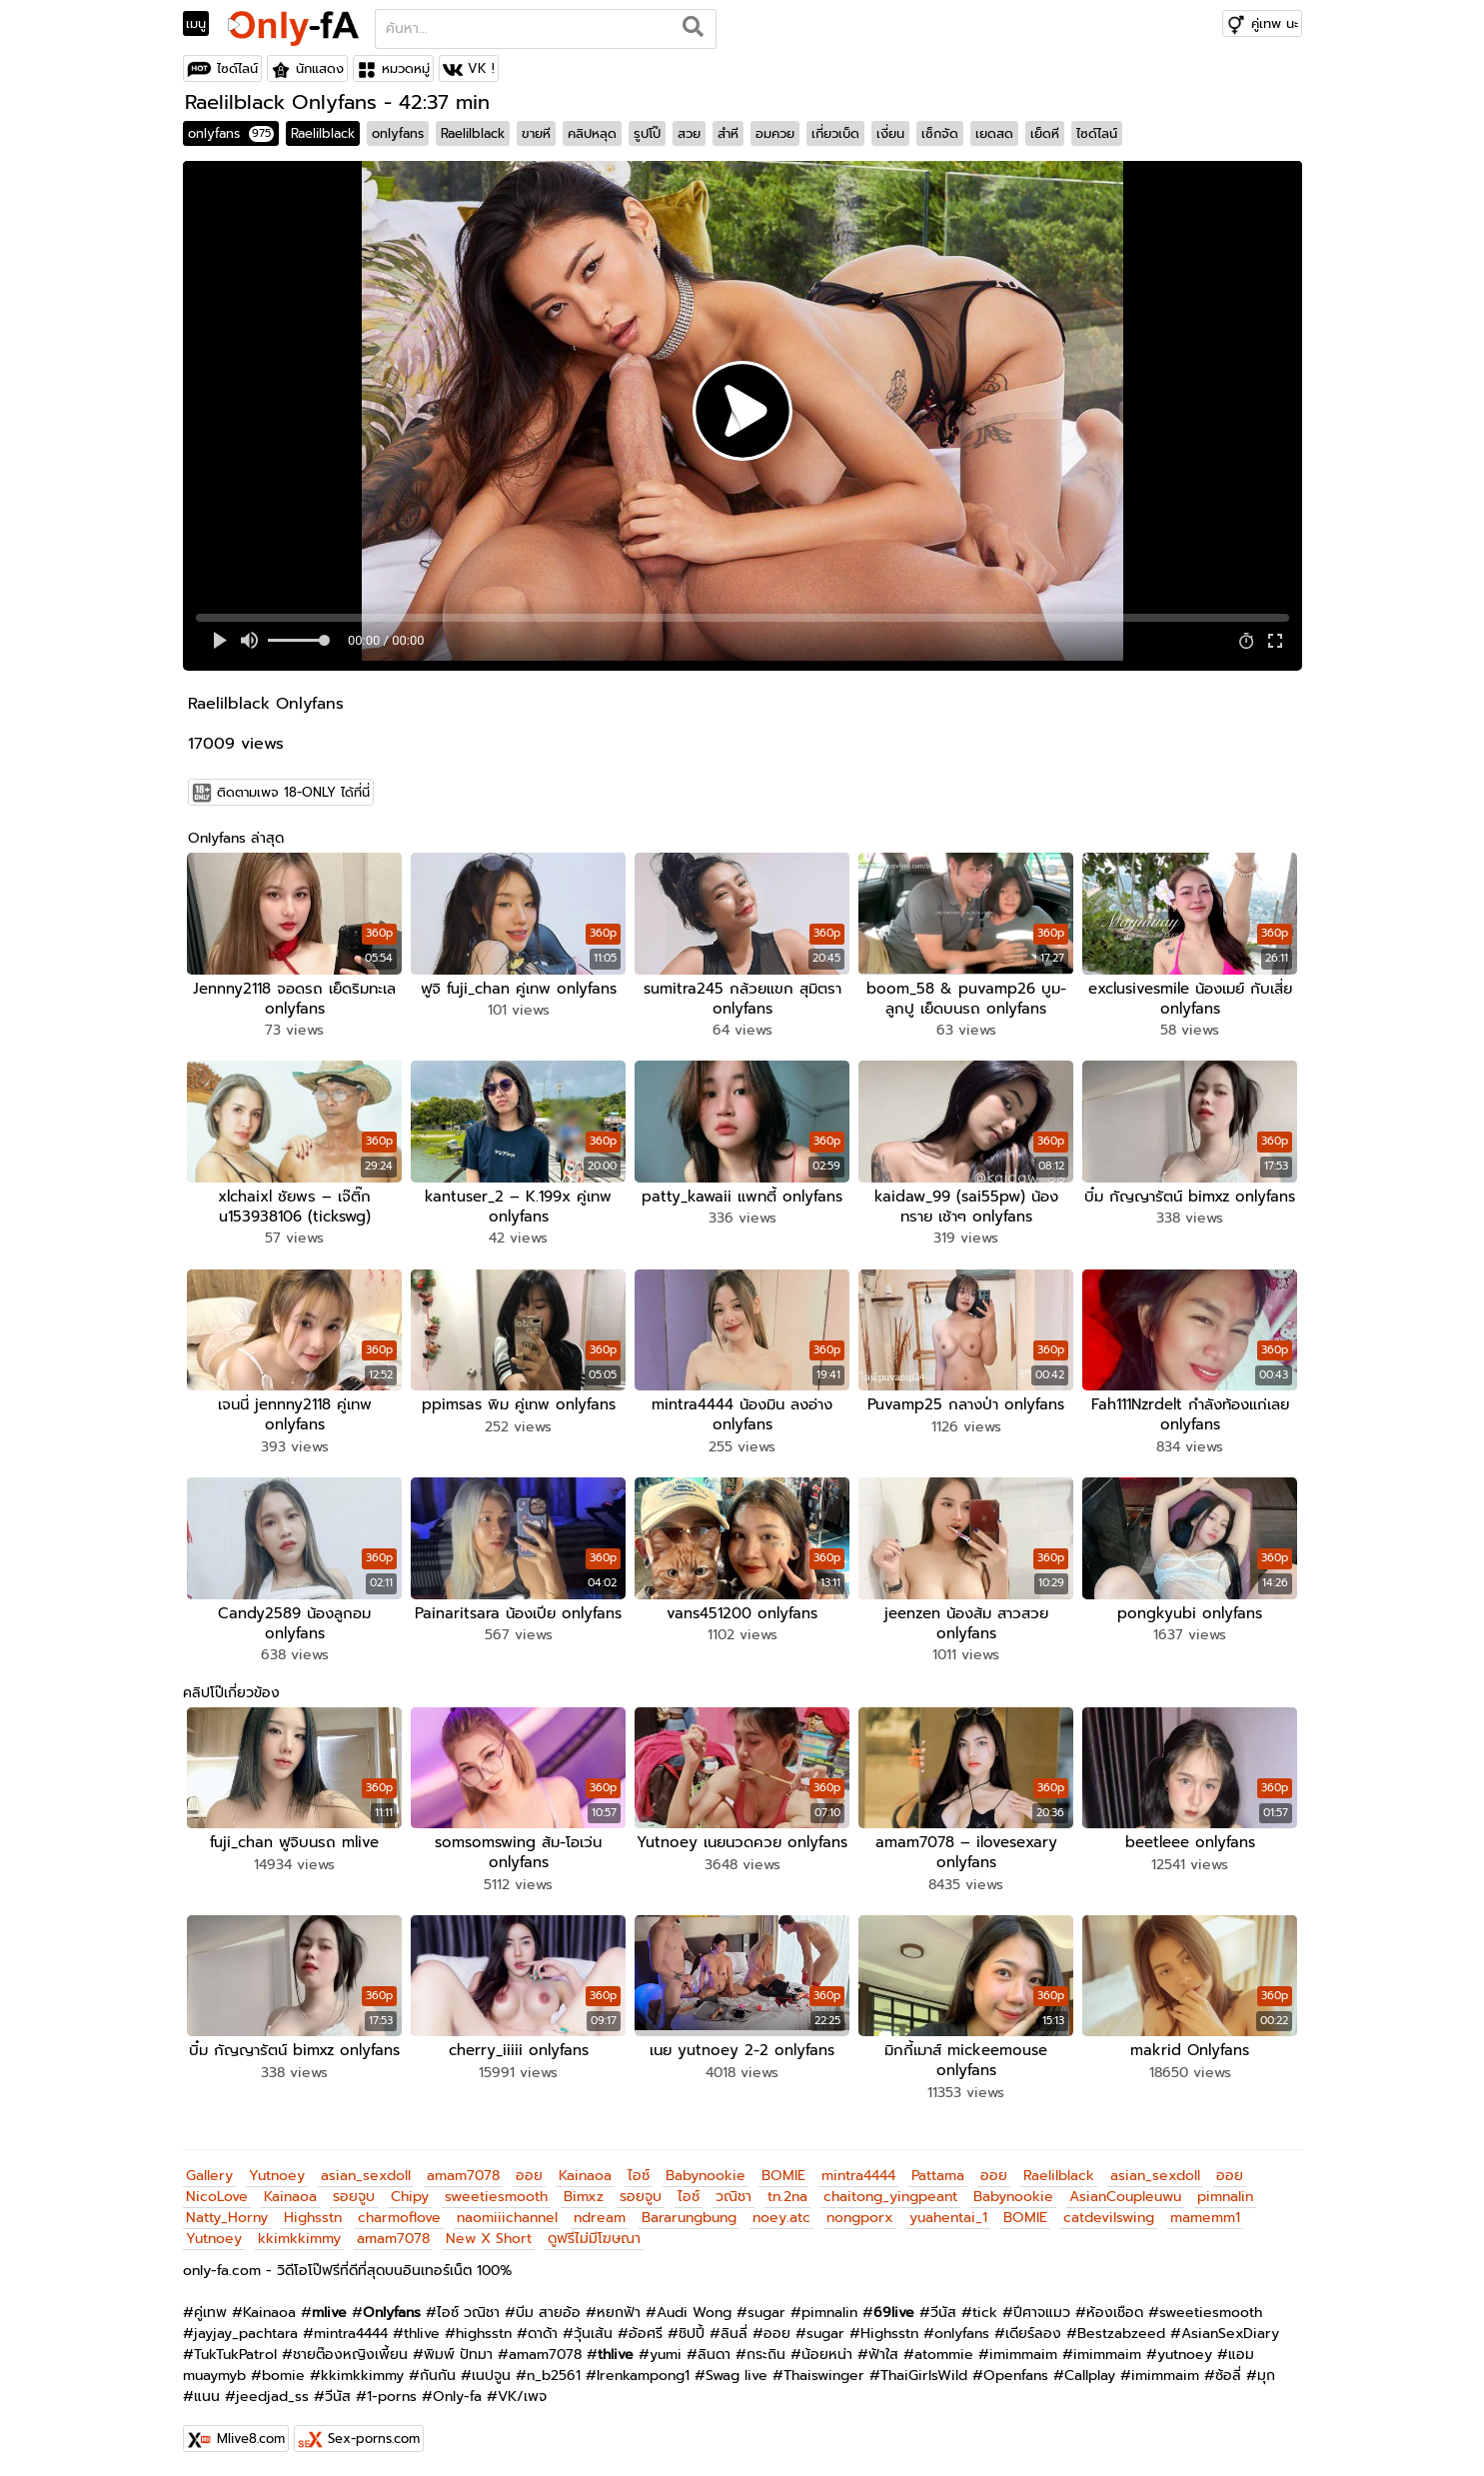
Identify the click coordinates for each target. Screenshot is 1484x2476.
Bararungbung (689, 2214)
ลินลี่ (734, 2330)
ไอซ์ (639, 2172)
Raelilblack (323, 133)
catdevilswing (1108, 2214)
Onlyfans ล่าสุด (236, 838)
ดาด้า (543, 2330)
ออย (529, 2172)
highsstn (484, 2330)
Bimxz (584, 2193)
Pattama (937, 2172)
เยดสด (994, 133)
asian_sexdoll (366, 2172)
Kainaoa (585, 2172)
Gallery (209, 2172)
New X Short (489, 2235)
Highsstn (313, 2214)
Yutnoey (277, 2172)
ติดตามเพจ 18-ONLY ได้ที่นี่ (293, 792)
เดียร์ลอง (1033, 2330)
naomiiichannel (507, 2214)
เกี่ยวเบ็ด (835, 133)
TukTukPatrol (235, 2351)
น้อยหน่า (826, 2351)
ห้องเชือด (1114, 2309)
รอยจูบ (354, 2193)
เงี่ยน (890, 133)
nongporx (859, 2214)
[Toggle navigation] (202, 24)
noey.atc (781, 2214)
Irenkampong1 (643, 2372)
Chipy (410, 2193)
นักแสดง (320, 68)
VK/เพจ (522, 2393)
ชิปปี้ (692, 2330)
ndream (600, 2214)
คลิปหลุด (592, 133)
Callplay (1089, 2372)
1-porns (392, 2393)
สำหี (728, 133)
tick (984, 2309)
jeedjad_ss (272, 2393)
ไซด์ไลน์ (237, 68)
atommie (943, 2351)
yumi (666, 2351)
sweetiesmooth (496, 2193)
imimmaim (1023, 2351)
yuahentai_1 (948, 2214)
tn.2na (787, 2193)
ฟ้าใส (883, 2351)
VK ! (481, 68)
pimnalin (1225, 2193)
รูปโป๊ (647, 133)
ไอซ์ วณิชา (468, 2309)
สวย (689, 133)
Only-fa (457, 2393)
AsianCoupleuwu (1125, 2193)
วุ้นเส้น (593, 2330)
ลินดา (714, 2351)
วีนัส (943, 2309)
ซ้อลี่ (1228, 2372)
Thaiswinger (823, 2372)
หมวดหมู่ (406, 68)
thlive (422, 2330)
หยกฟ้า (619, 2309)
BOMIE (783, 2172)
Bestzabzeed (1121, 2330)
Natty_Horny (227, 2214)
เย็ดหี (1044, 133)
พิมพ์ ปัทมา (458, 2351)
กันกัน (438, 2372)
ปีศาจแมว (1041, 2309)
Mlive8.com (251, 2435)
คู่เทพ (210, 2309)
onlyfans (231, 133)
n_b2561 (554, 2372)
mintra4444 (858, 2172)
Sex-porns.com (374, 2435)
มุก (1266, 2372)
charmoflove (399, 2214)
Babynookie (705, 2172)
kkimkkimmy (299, 2235)
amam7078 (463, 2172)
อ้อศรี (646, 2330)
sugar (766, 2309)
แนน (207, 2393)
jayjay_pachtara (246, 2330)
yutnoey (1184, 2351)
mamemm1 (1205, 2214)
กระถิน (765, 2351)
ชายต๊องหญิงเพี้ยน (350, 2351)
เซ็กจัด (939, 133)
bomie (283, 2372)
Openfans (1015, 2372)
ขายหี (536, 133)
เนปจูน (491, 2372)
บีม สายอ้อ (548, 2309)
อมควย (774, 133)
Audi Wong (694, 2309)
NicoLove (217, 2193)
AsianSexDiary (1230, 2330)
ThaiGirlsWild (923, 2372)
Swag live (736, 2372)
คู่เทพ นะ (1274, 23)
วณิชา (733, 2193)
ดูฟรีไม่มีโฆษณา (594, 2235)
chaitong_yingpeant (890, 2193)
